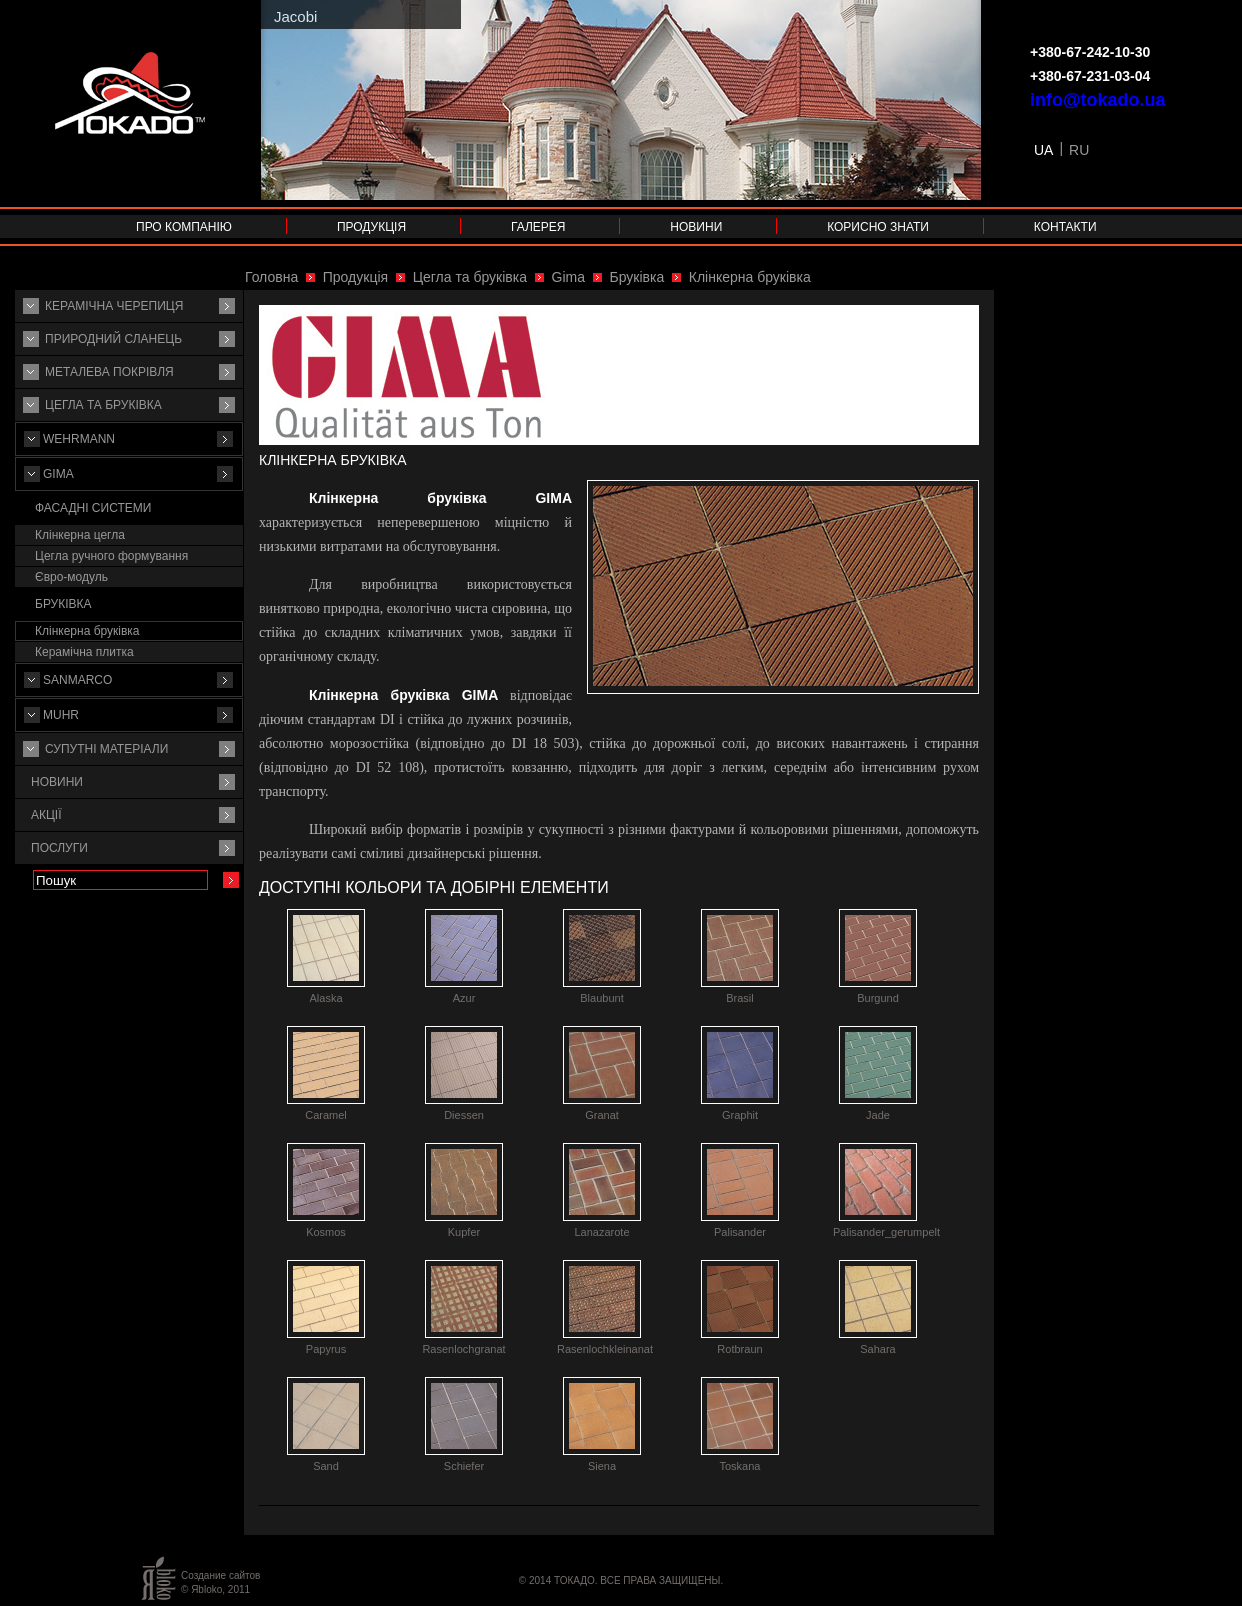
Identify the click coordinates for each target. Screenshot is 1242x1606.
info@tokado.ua (1098, 100)
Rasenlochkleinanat (605, 1349)
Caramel (326, 1115)
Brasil (740, 998)
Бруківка (63, 604)
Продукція (371, 227)
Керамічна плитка (84, 652)
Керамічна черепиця (114, 306)
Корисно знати (878, 227)
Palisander (740, 1232)
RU (1079, 150)
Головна (271, 277)
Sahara (877, 1349)
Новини (696, 227)
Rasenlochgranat (463, 1349)
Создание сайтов (220, 1575)
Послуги (59, 848)
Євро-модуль (71, 577)
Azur (464, 998)
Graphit (740, 1115)
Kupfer (464, 1232)
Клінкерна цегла (80, 535)
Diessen (464, 1115)
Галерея (538, 227)
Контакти (1065, 227)
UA (1043, 150)
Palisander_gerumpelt (886, 1232)
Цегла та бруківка (103, 405)
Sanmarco (77, 680)
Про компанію (184, 227)
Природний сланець (113, 339)
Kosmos (326, 1232)
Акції (46, 815)
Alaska (325, 998)
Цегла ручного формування (111, 556)
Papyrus (326, 1349)
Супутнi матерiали (106, 749)
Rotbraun (739, 1349)
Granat (602, 1115)
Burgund (878, 998)
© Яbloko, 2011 (215, 1589)
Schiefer (464, 1466)
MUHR (61, 715)
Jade (878, 1115)
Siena (602, 1466)
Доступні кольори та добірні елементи (434, 887)
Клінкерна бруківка (87, 631)
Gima (58, 474)
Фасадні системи (93, 508)
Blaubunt (601, 998)
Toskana (740, 1466)
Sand (326, 1466)
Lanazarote (601, 1232)
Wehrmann (79, 439)
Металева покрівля (109, 372)
